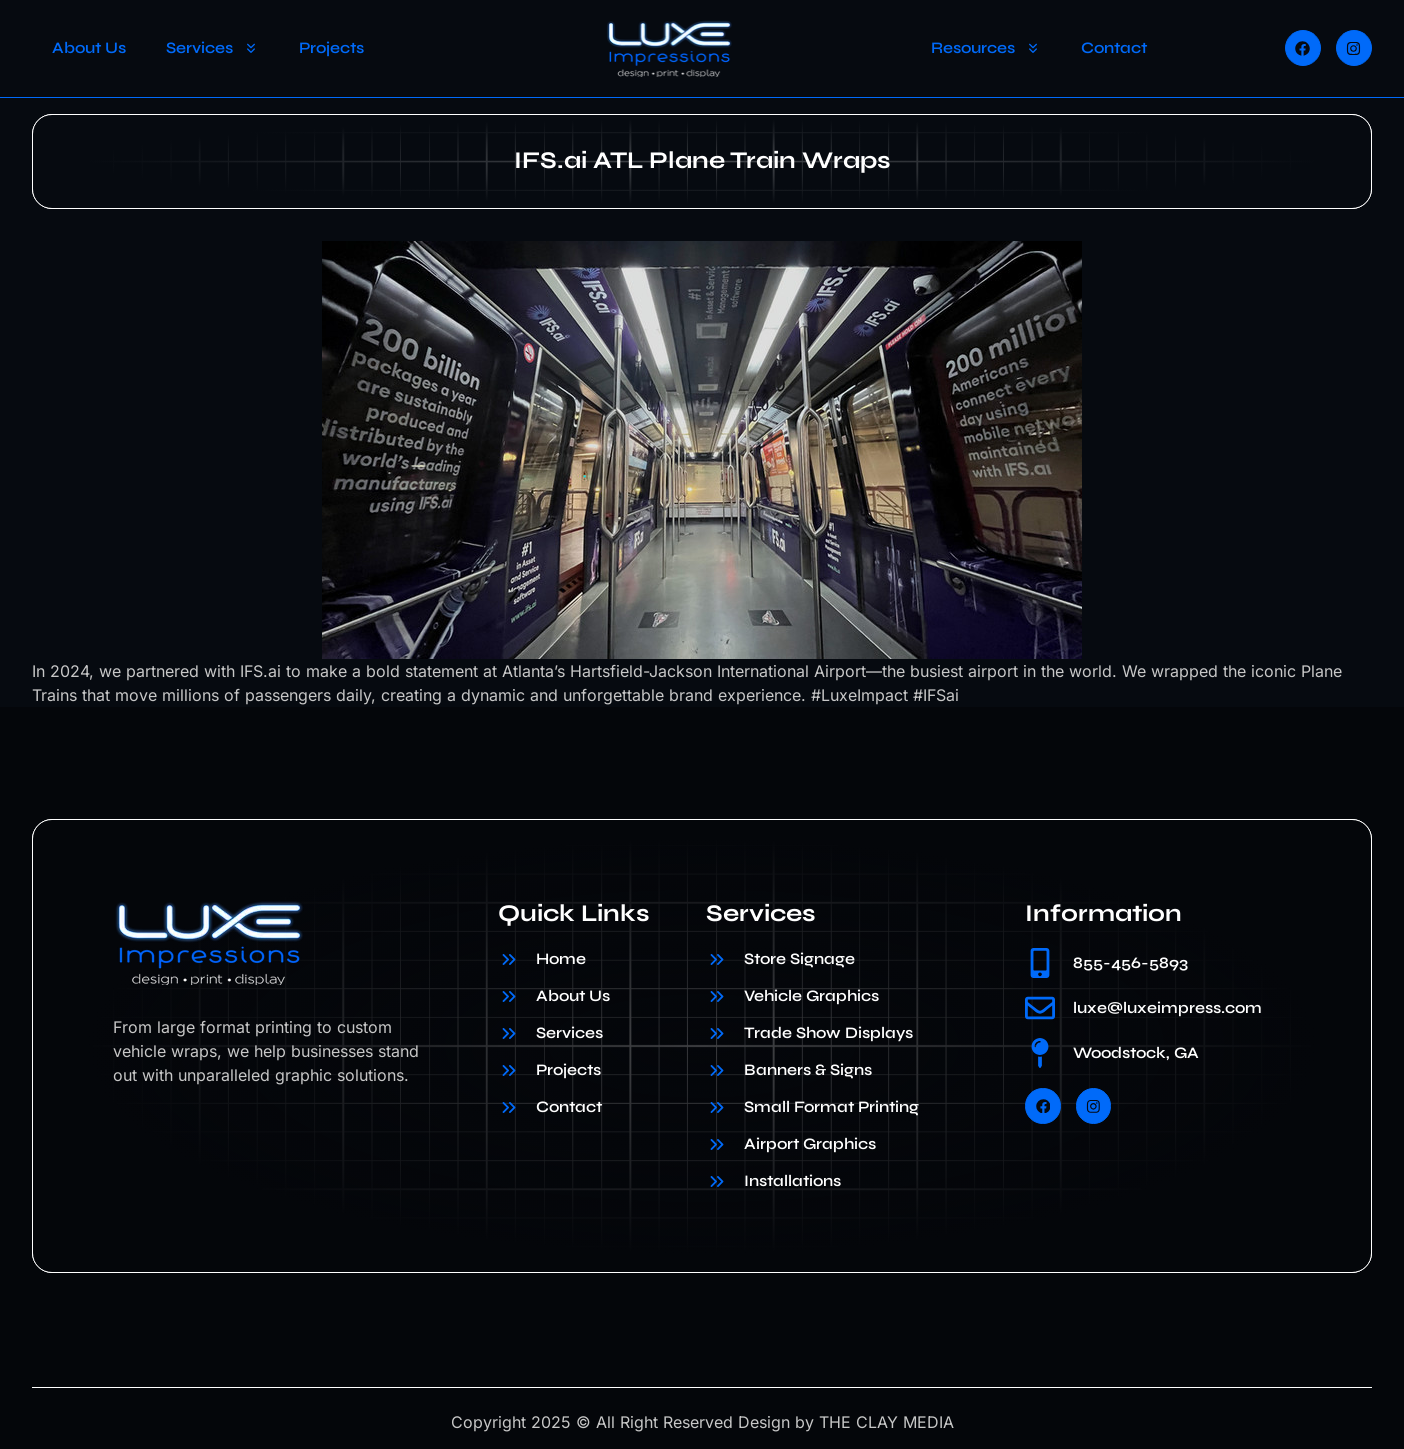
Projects (331, 47)
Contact (1114, 47)
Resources (986, 48)
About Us (89, 47)
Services (212, 48)
